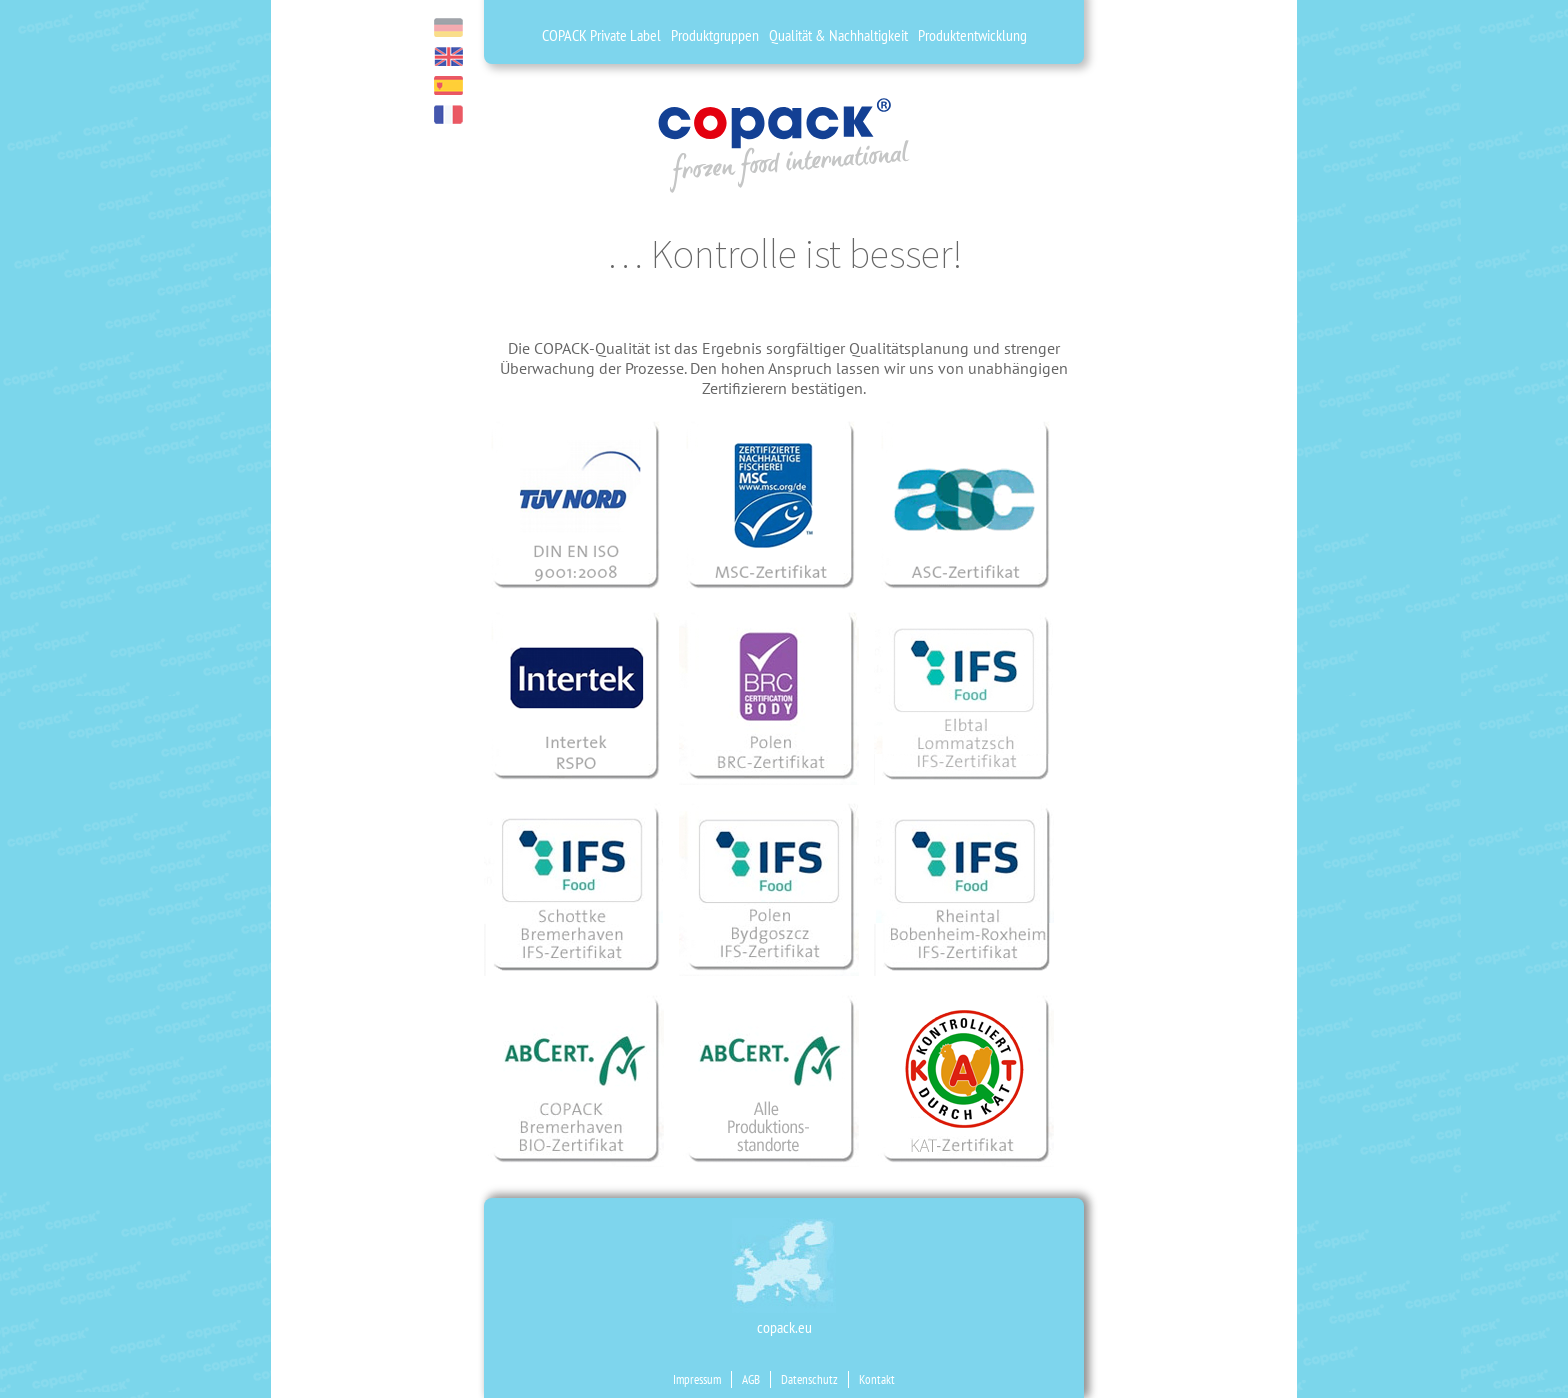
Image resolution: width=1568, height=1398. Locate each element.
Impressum (697, 1379)
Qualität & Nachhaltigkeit (838, 35)
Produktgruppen (715, 35)
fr (448, 114)
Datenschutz (809, 1379)
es (448, 85)
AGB (751, 1379)
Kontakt (877, 1379)
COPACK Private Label (601, 35)
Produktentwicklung (972, 35)
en (448, 56)
